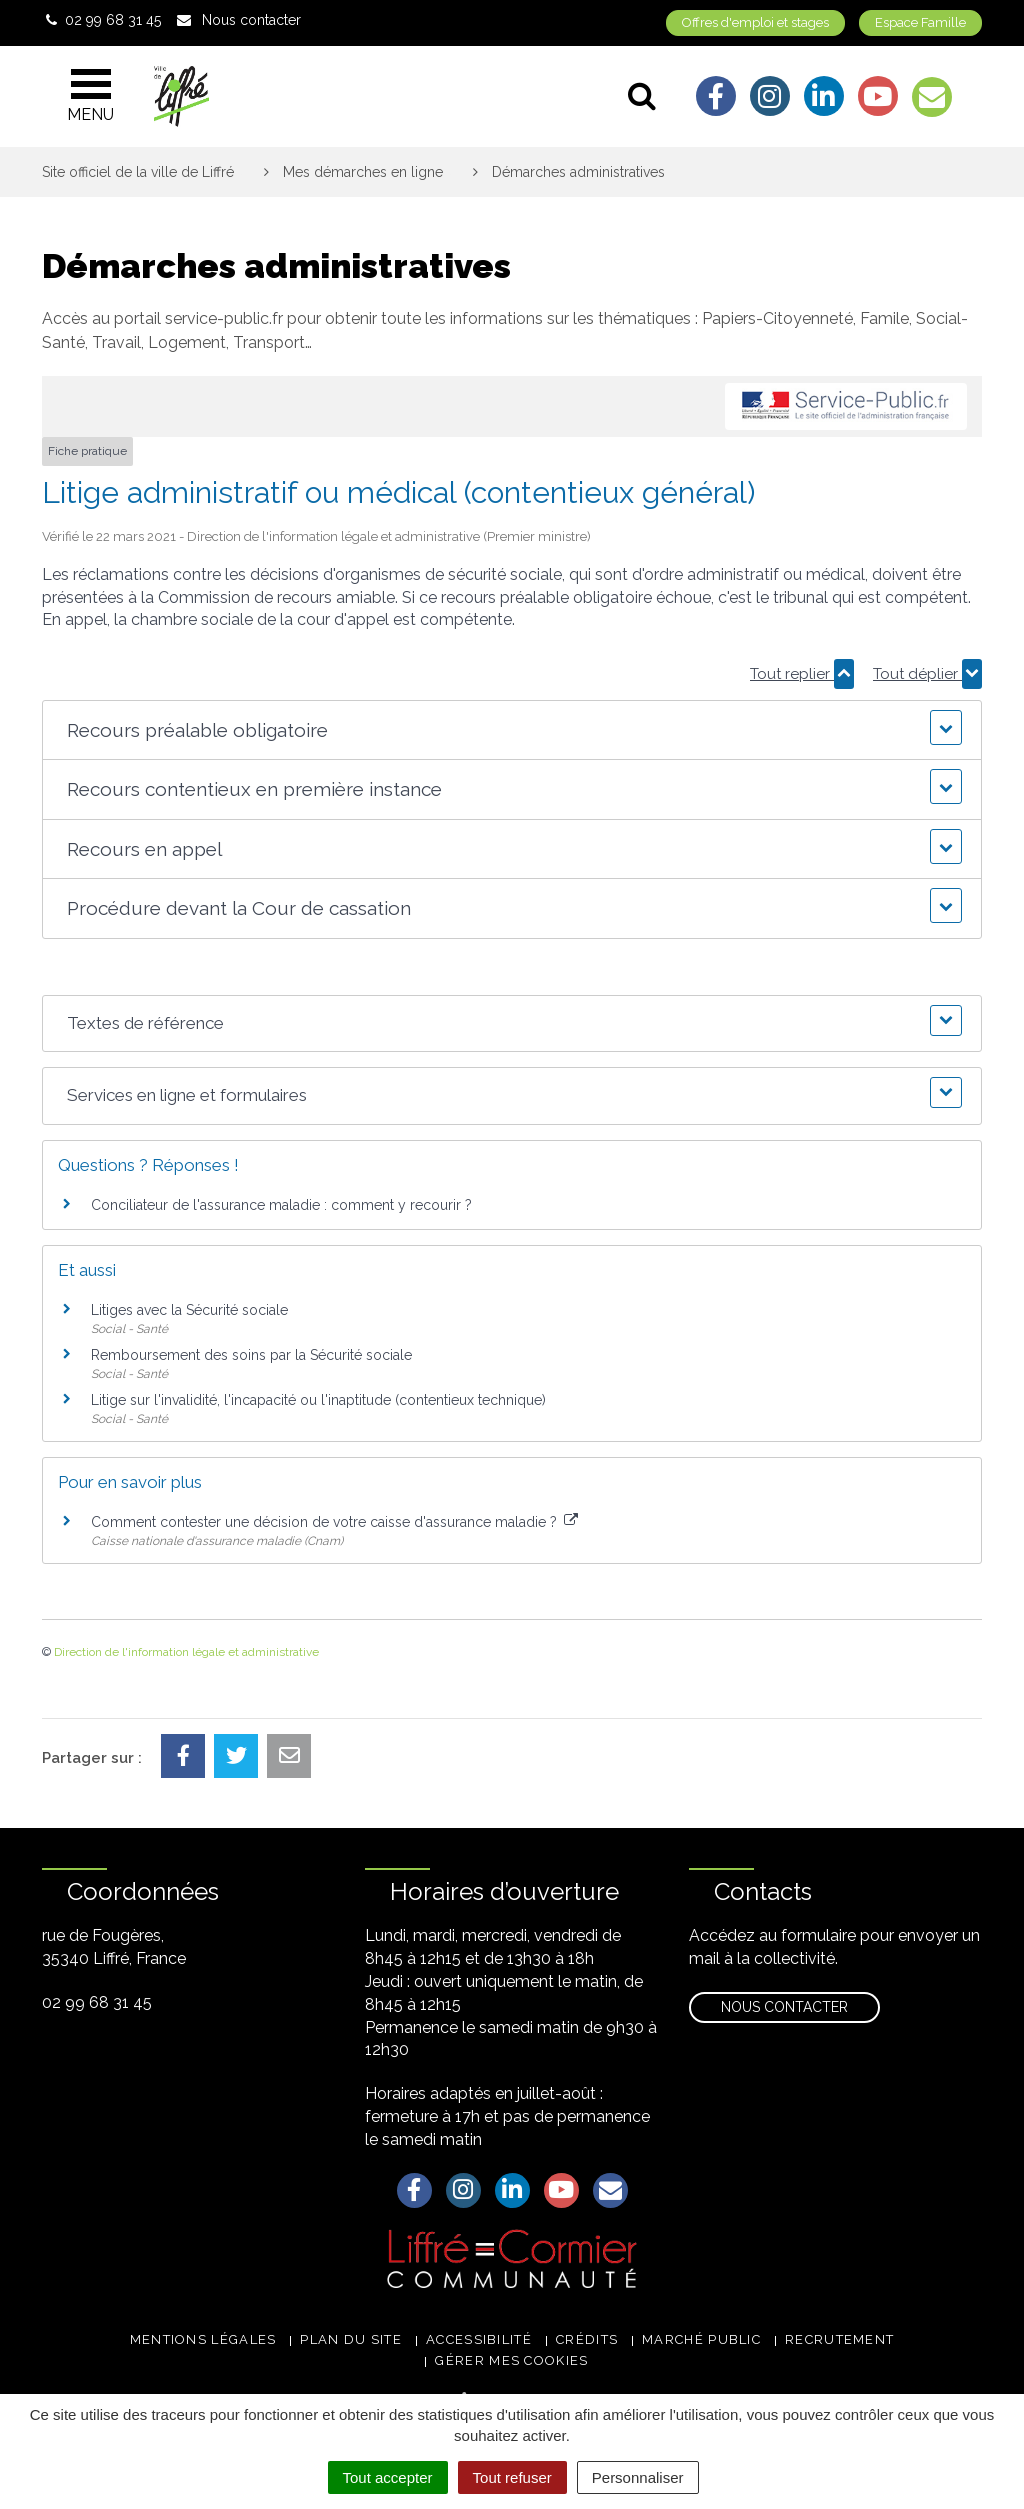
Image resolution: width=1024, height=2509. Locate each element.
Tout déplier (927, 674)
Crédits (587, 2339)
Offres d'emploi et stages (755, 22)
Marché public (701, 2339)
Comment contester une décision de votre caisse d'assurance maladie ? (334, 1522)
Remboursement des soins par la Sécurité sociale (251, 1355)
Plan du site (351, 2339)
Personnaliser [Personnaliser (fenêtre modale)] (638, 2477)
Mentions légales (203, 2339)
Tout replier (802, 674)
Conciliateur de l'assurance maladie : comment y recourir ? (281, 1205)
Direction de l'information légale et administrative (186, 1652)
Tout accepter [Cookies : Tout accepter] (388, 2477)
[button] (511, 730)
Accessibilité (479, 2339)
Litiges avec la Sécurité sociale (189, 1310)
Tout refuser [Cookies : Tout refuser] (512, 2477)
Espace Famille (920, 22)
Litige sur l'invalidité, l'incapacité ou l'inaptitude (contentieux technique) (318, 1400)
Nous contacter (784, 2007)
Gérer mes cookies (511, 2360)
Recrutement (839, 2339)
